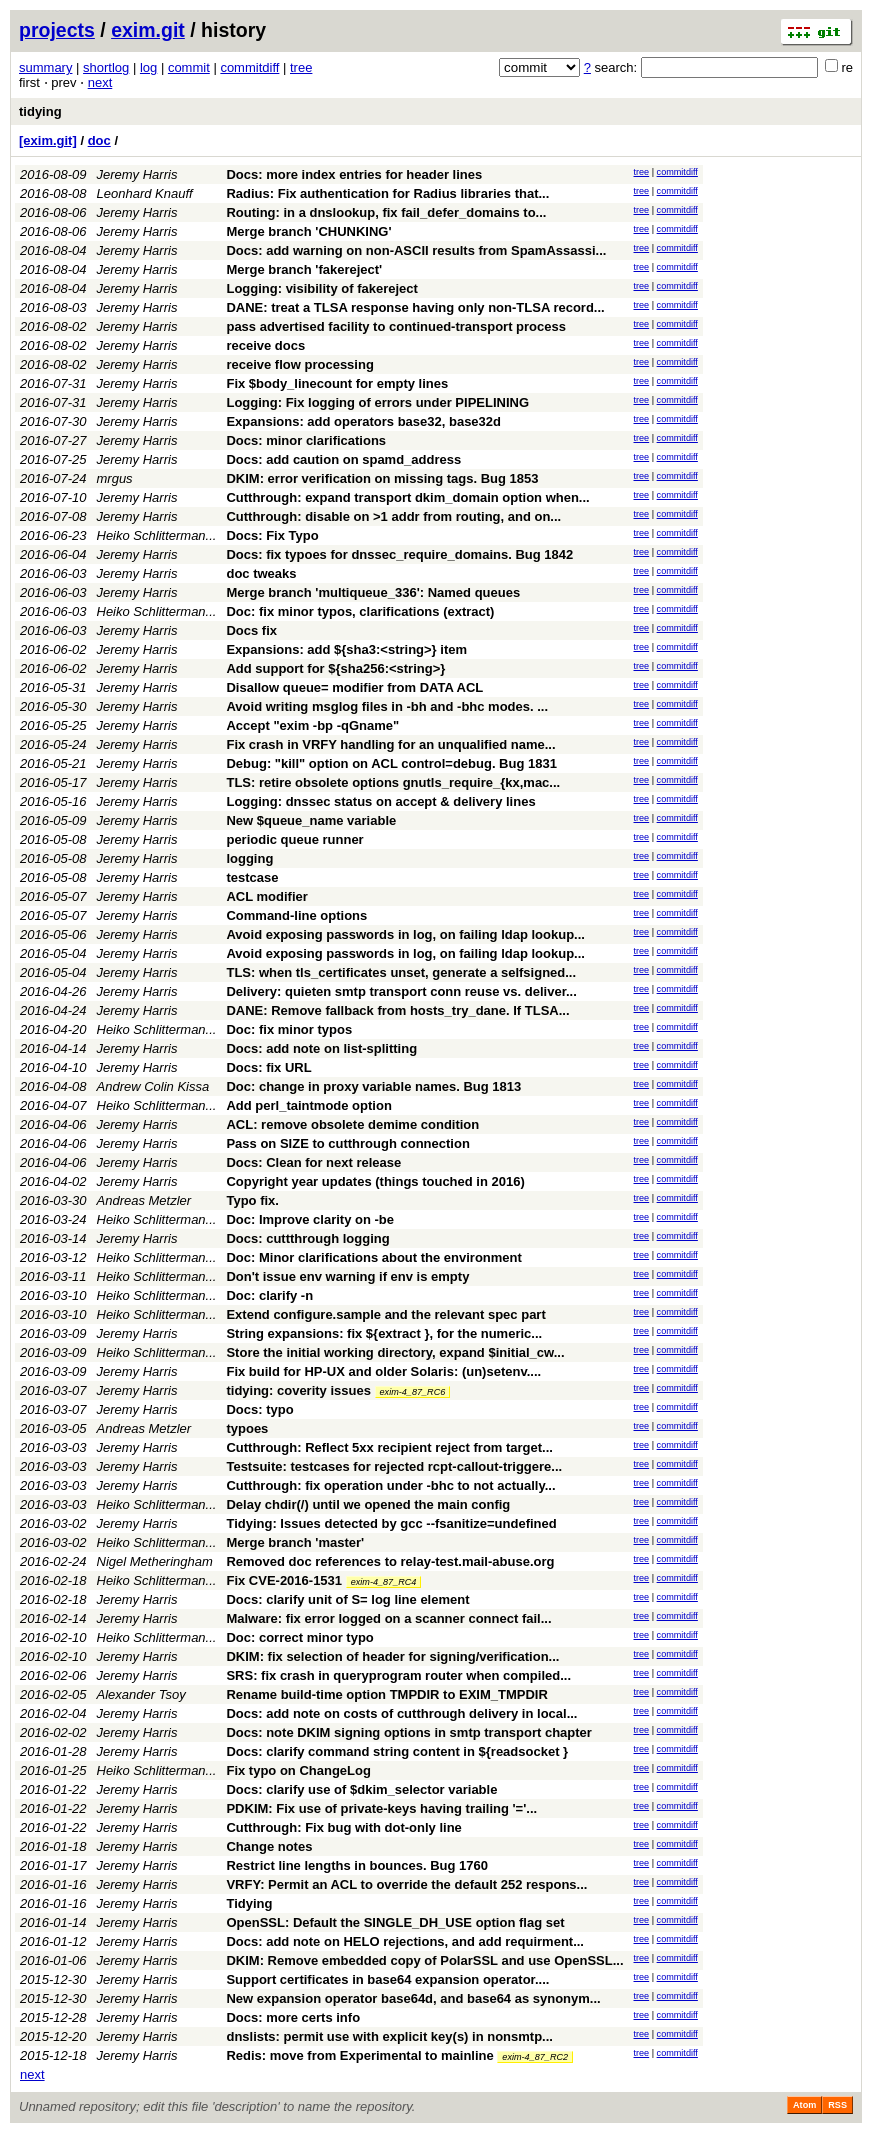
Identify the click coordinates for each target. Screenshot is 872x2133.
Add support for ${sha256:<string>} (335, 668)
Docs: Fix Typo (272, 535)
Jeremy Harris (137, 174)
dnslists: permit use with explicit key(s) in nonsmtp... (389, 2036)
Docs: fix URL (268, 1067)
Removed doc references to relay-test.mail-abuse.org (390, 1561)
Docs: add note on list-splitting (321, 1048)
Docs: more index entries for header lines (354, 174)
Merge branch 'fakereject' (304, 269)
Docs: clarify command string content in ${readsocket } (397, 1751)
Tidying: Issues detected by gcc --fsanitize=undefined (391, 1523)
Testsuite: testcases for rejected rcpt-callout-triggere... (394, 1466)
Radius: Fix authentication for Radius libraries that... (387, 193)
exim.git (148, 30)
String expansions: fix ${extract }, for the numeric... (384, 1333)
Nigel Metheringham (155, 1561)
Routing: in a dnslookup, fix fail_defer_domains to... (386, 212)
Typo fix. (252, 1200)
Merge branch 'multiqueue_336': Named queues (373, 592)
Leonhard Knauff (145, 193)
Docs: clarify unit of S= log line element (347, 1599)
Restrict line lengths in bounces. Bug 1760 (357, 1865)
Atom (804, 2105)
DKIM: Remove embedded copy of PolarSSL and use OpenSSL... (424, 1960)
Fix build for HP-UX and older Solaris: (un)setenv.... (383, 1371)
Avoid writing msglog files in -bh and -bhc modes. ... (387, 706)
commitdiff (249, 67)
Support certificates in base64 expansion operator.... (387, 1979)
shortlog (106, 67)
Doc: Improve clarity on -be (310, 1219)
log (148, 67)
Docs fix (251, 630)
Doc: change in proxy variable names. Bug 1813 (373, 1086)
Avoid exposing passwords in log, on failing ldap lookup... (405, 934)
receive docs (265, 345)
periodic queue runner (294, 839)
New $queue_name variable (311, 820)
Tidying (249, 1903)
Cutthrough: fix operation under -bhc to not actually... (390, 1485)
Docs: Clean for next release (313, 1162)
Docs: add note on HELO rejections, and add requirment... (405, 1941)
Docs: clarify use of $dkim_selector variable (361, 1789)
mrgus (115, 478)
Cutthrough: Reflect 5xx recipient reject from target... (389, 1447)
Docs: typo (259, 1409)
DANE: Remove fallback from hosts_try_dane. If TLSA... (397, 1010)
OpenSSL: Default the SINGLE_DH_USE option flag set (395, 1922)
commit (189, 67)
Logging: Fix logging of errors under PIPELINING (377, 402)
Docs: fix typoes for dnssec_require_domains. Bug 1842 (399, 554)
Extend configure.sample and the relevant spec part (385, 1314)
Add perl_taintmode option (308, 1105)
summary (45, 67)
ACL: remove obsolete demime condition (352, 1124)
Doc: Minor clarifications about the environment (373, 1257)
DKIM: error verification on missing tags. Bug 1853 (382, 478)
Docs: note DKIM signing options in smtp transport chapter (408, 1732)
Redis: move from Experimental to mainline (359, 2055)
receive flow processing (299, 364)
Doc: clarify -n (269, 1295)
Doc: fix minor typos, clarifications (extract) (360, 611)
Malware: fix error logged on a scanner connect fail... (388, 1618)
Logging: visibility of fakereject (321, 288)
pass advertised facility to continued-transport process (396, 326)
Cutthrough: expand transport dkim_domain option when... (407, 497)
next (100, 82)
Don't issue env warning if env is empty (347, 1276)
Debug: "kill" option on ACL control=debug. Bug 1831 (391, 763)
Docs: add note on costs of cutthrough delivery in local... (401, 1713)
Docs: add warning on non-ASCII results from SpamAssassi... (416, 250)
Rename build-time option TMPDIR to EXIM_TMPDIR (386, 1694)
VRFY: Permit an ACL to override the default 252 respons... (406, 1884)
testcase (252, 877)
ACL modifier (266, 896)
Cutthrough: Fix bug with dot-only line (343, 1827)
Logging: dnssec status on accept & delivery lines (380, 801)
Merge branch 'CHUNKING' (308, 231)
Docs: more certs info (293, 2017)
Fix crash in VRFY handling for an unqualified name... (390, 744)
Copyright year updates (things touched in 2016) (375, 1181)
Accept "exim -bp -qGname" (312, 725)
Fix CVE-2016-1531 (284, 1580)
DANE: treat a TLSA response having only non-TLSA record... (415, 307)
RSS (837, 2105)
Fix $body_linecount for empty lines (337, 383)
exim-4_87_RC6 (413, 1392)
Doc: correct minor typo (299, 1637)
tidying (40, 111)
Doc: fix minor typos (289, 1029)
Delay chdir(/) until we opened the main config (368, 1504)
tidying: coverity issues (298, 1390)
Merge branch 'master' (295, 1542)
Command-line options (296, 915)
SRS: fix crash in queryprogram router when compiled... (398, 1675)
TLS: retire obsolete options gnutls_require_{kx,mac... (393, 782)
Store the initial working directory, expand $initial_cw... (395, 1352)
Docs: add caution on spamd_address (343, 459)
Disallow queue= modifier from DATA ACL (354, 687)
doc (99, 140)
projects (57, 30)
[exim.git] (48, 140)
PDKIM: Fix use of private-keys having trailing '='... (381, 1808)
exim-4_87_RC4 (384, 1582)
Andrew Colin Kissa (153, 1086)
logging (249, 858)
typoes (247, 1428)
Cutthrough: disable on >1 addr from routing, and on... (393, 516)
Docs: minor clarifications (306, 440)
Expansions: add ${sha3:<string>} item (346, 649)
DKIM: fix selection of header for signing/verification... (392, 1656)
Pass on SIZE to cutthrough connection (347, 1143)
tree (301, 67)
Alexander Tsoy (141, 1694)
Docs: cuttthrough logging (307, 1238)
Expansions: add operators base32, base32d (363, 421)
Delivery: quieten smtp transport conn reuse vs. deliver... (401, 991)
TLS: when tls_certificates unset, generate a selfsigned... (401, 972)
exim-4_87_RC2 (535, 2057)
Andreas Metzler (144, 1200)
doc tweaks (261, 573)
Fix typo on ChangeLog (298, 1770)
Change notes (269, 1846)
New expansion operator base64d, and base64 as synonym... (413, 1998)
